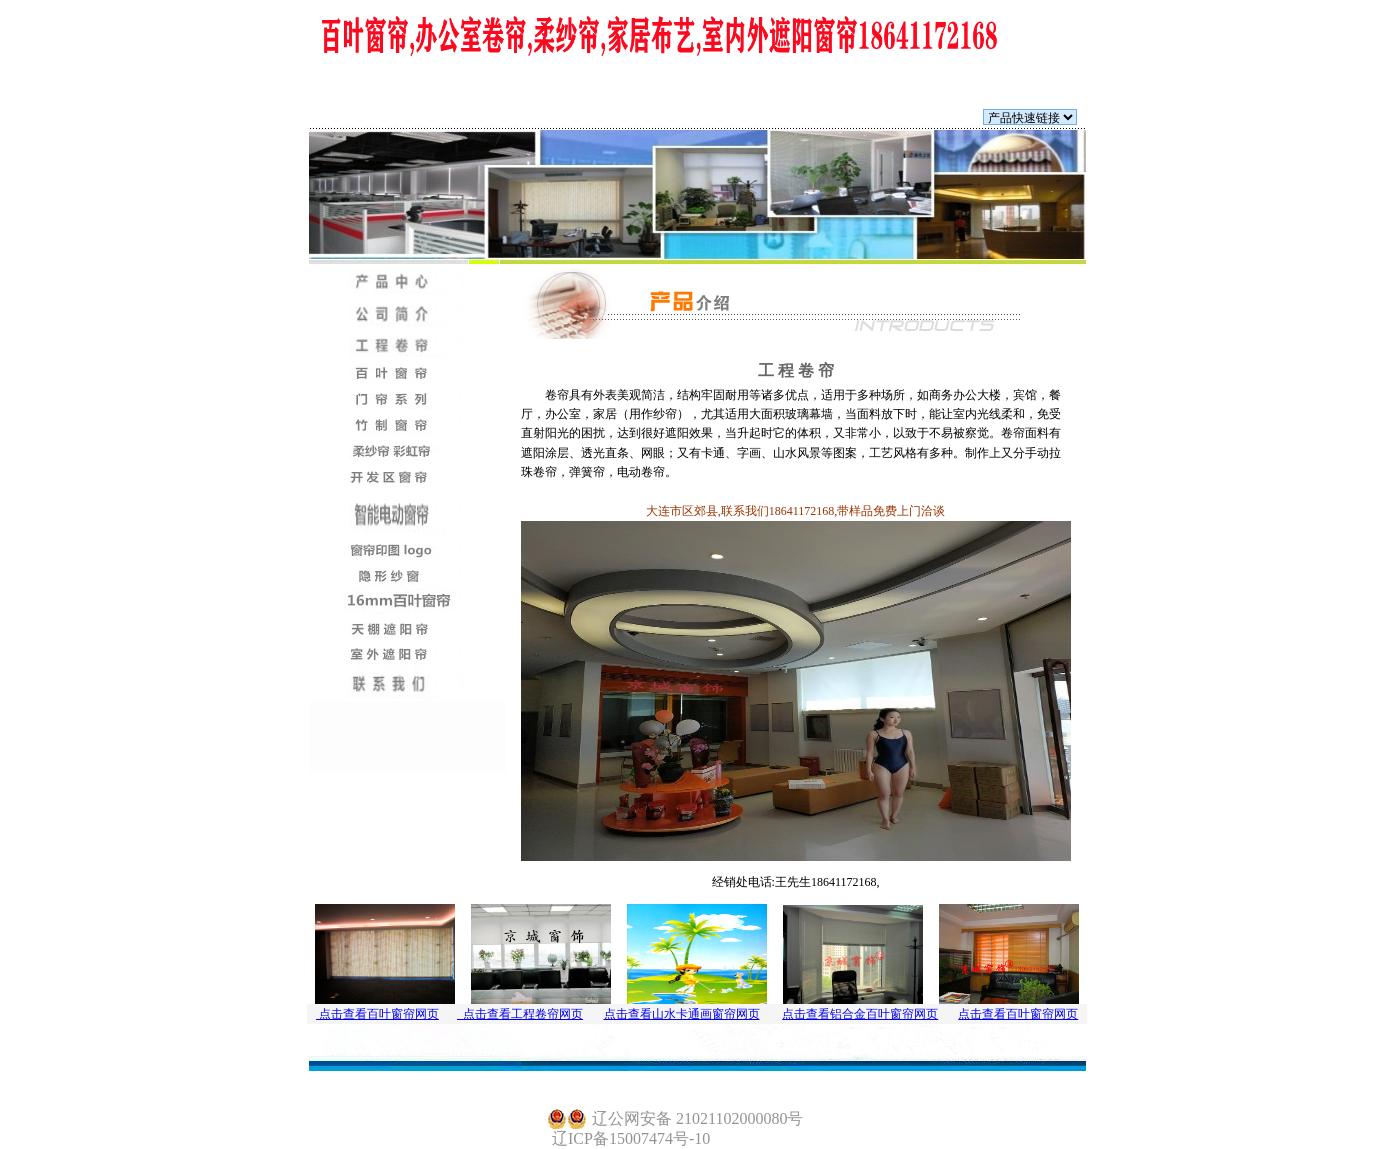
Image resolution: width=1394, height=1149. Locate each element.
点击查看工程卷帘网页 (520, 1014)
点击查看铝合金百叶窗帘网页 (860, 1014)
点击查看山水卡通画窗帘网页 (682, 1014)
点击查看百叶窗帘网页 (377, 1014)
